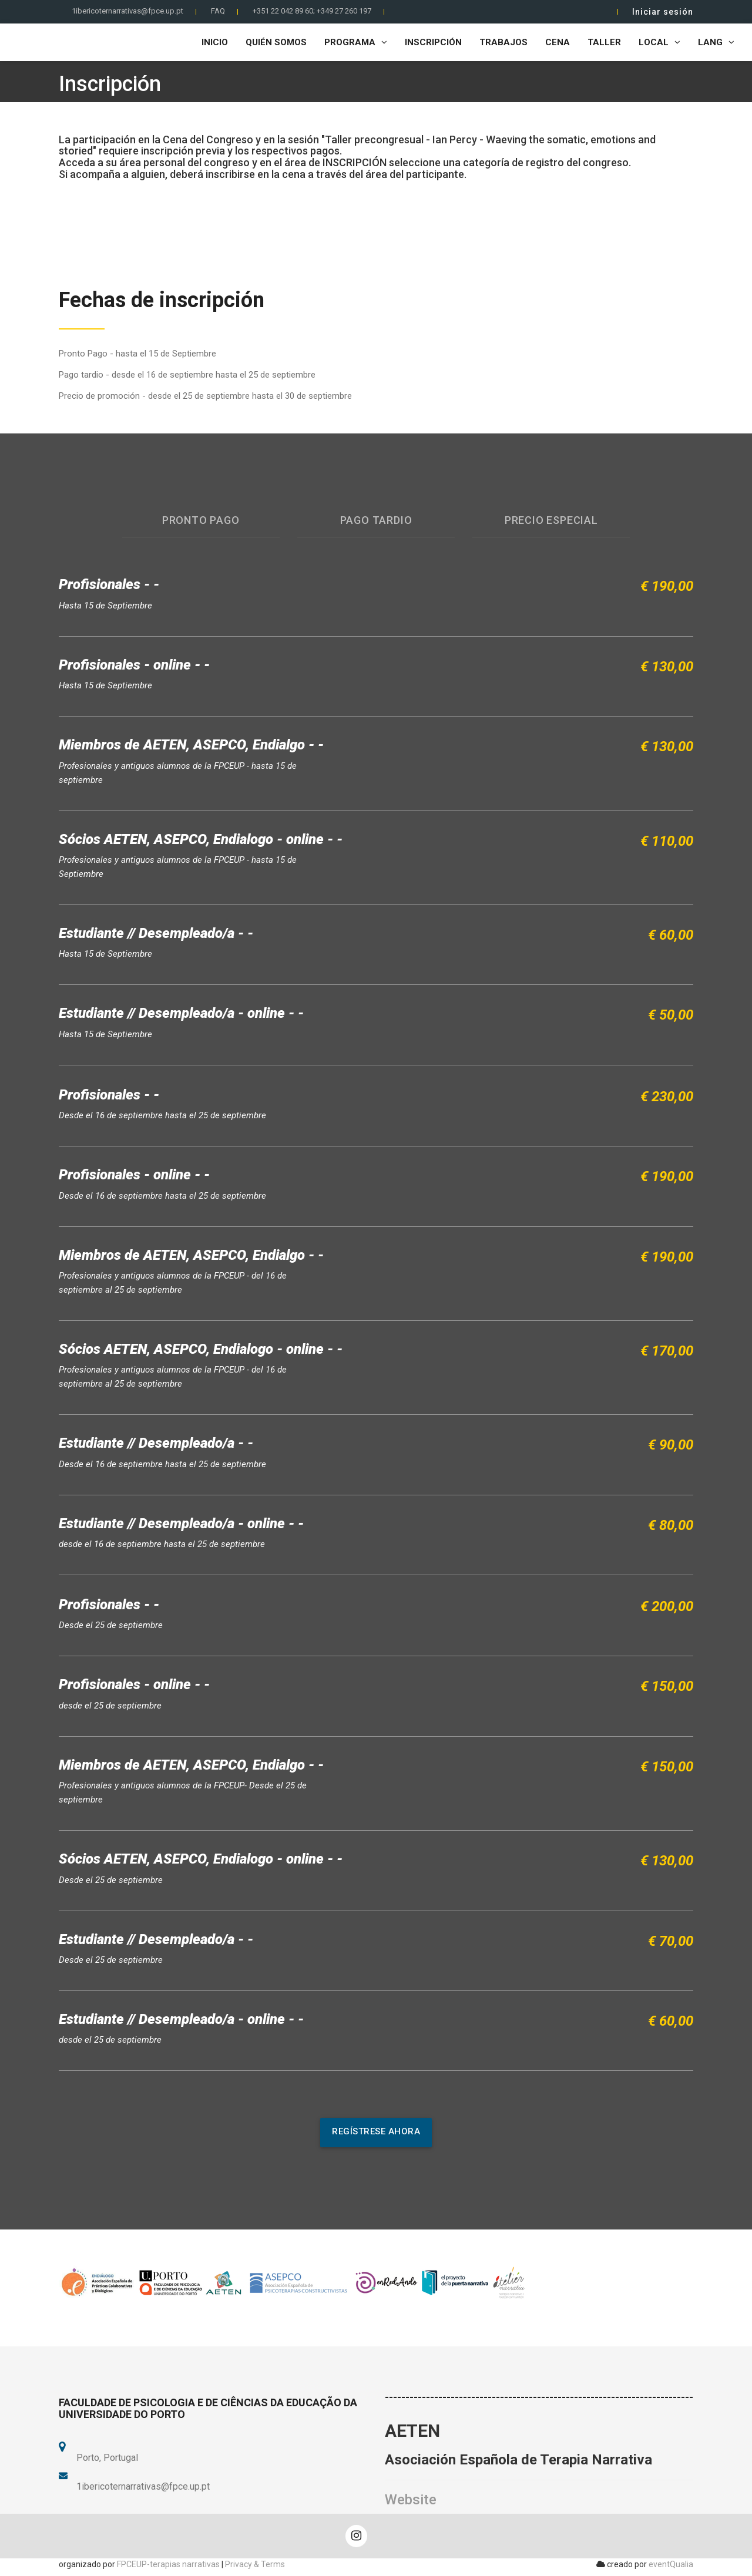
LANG (716, 42)
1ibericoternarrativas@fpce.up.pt (127, 10)
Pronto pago (201, 520)
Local (659, 42)
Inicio (215, 42)
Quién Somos (276, 42)
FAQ (218, 10)
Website (411, 2499)
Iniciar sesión (662, 11)
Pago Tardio (376, 520)
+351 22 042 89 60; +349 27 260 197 (312, 10)
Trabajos (503, 42)
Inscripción (433, 42)
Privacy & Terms (255, 2564)
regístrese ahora (376, 2131)
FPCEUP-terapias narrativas (168, 2564)
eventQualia (671, 2564)
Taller (604, 42)
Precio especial (551, 520)
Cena (557, 42)
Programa (355, 42)
